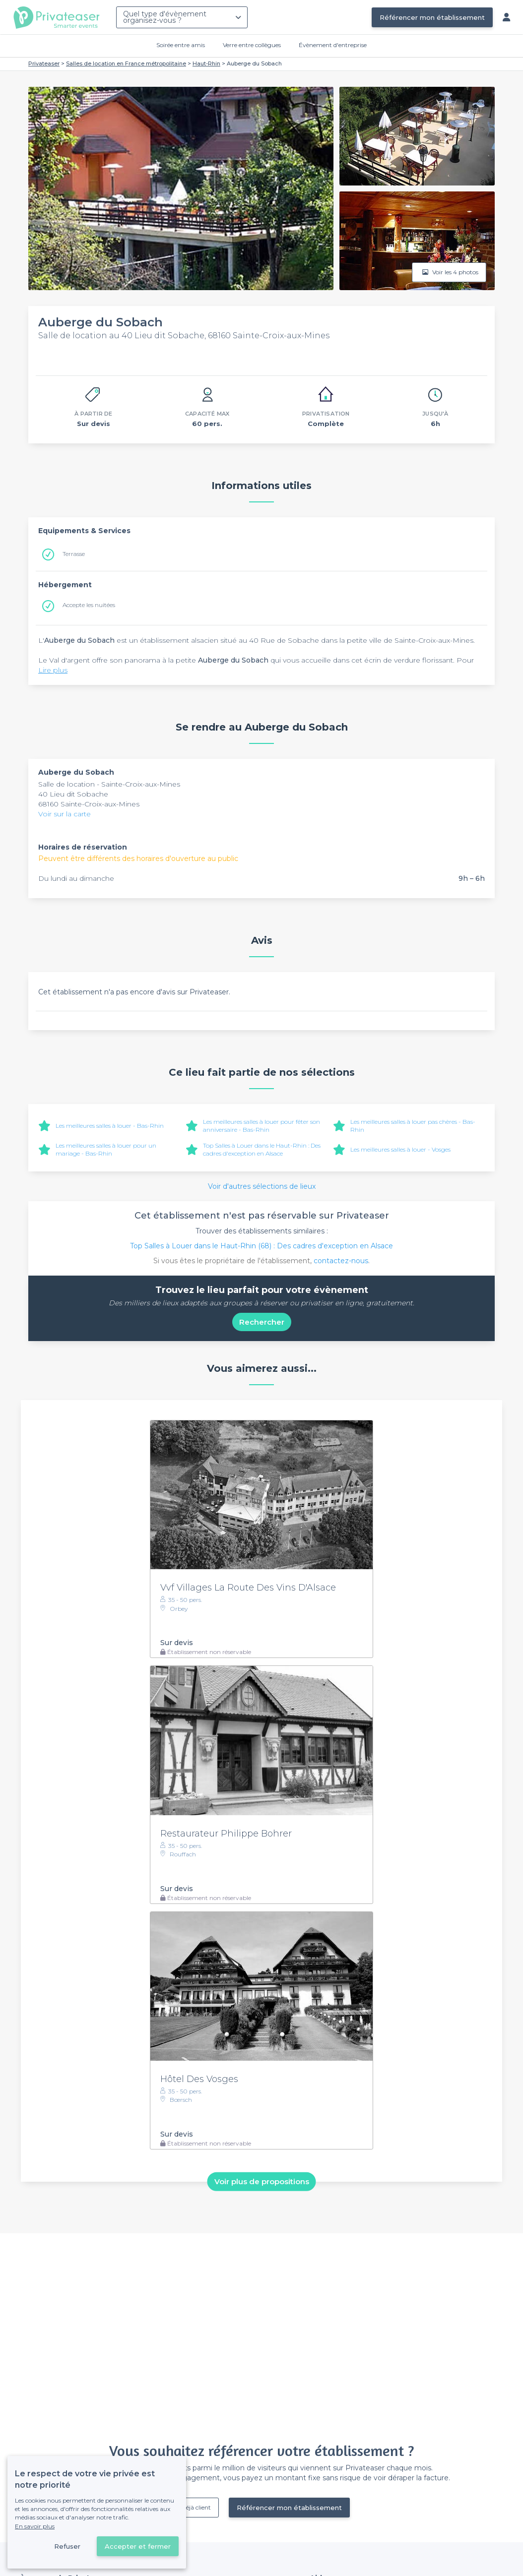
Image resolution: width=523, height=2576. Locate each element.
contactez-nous (341, 1260)
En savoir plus (35, 2526)
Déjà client (196, 2507)
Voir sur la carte (64, 813)
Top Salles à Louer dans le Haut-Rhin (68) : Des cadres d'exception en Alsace (261, 1245)
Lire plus (52, 670)
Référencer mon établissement (432, 17)
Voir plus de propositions (261, 2181)
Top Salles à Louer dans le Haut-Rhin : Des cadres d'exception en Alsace (262, 1149)
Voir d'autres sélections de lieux (262, 1186)
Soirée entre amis (180, 45)
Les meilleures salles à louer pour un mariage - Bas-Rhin (106, 1149)
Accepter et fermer (138, 2546)
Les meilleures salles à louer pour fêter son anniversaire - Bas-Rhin (261, 1125)
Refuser (67, 2546)
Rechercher (261, 1322)
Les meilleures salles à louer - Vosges (400, 1149)
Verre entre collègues (252, 45)
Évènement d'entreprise (333, 45)
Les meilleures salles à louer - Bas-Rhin (110, 1125)
